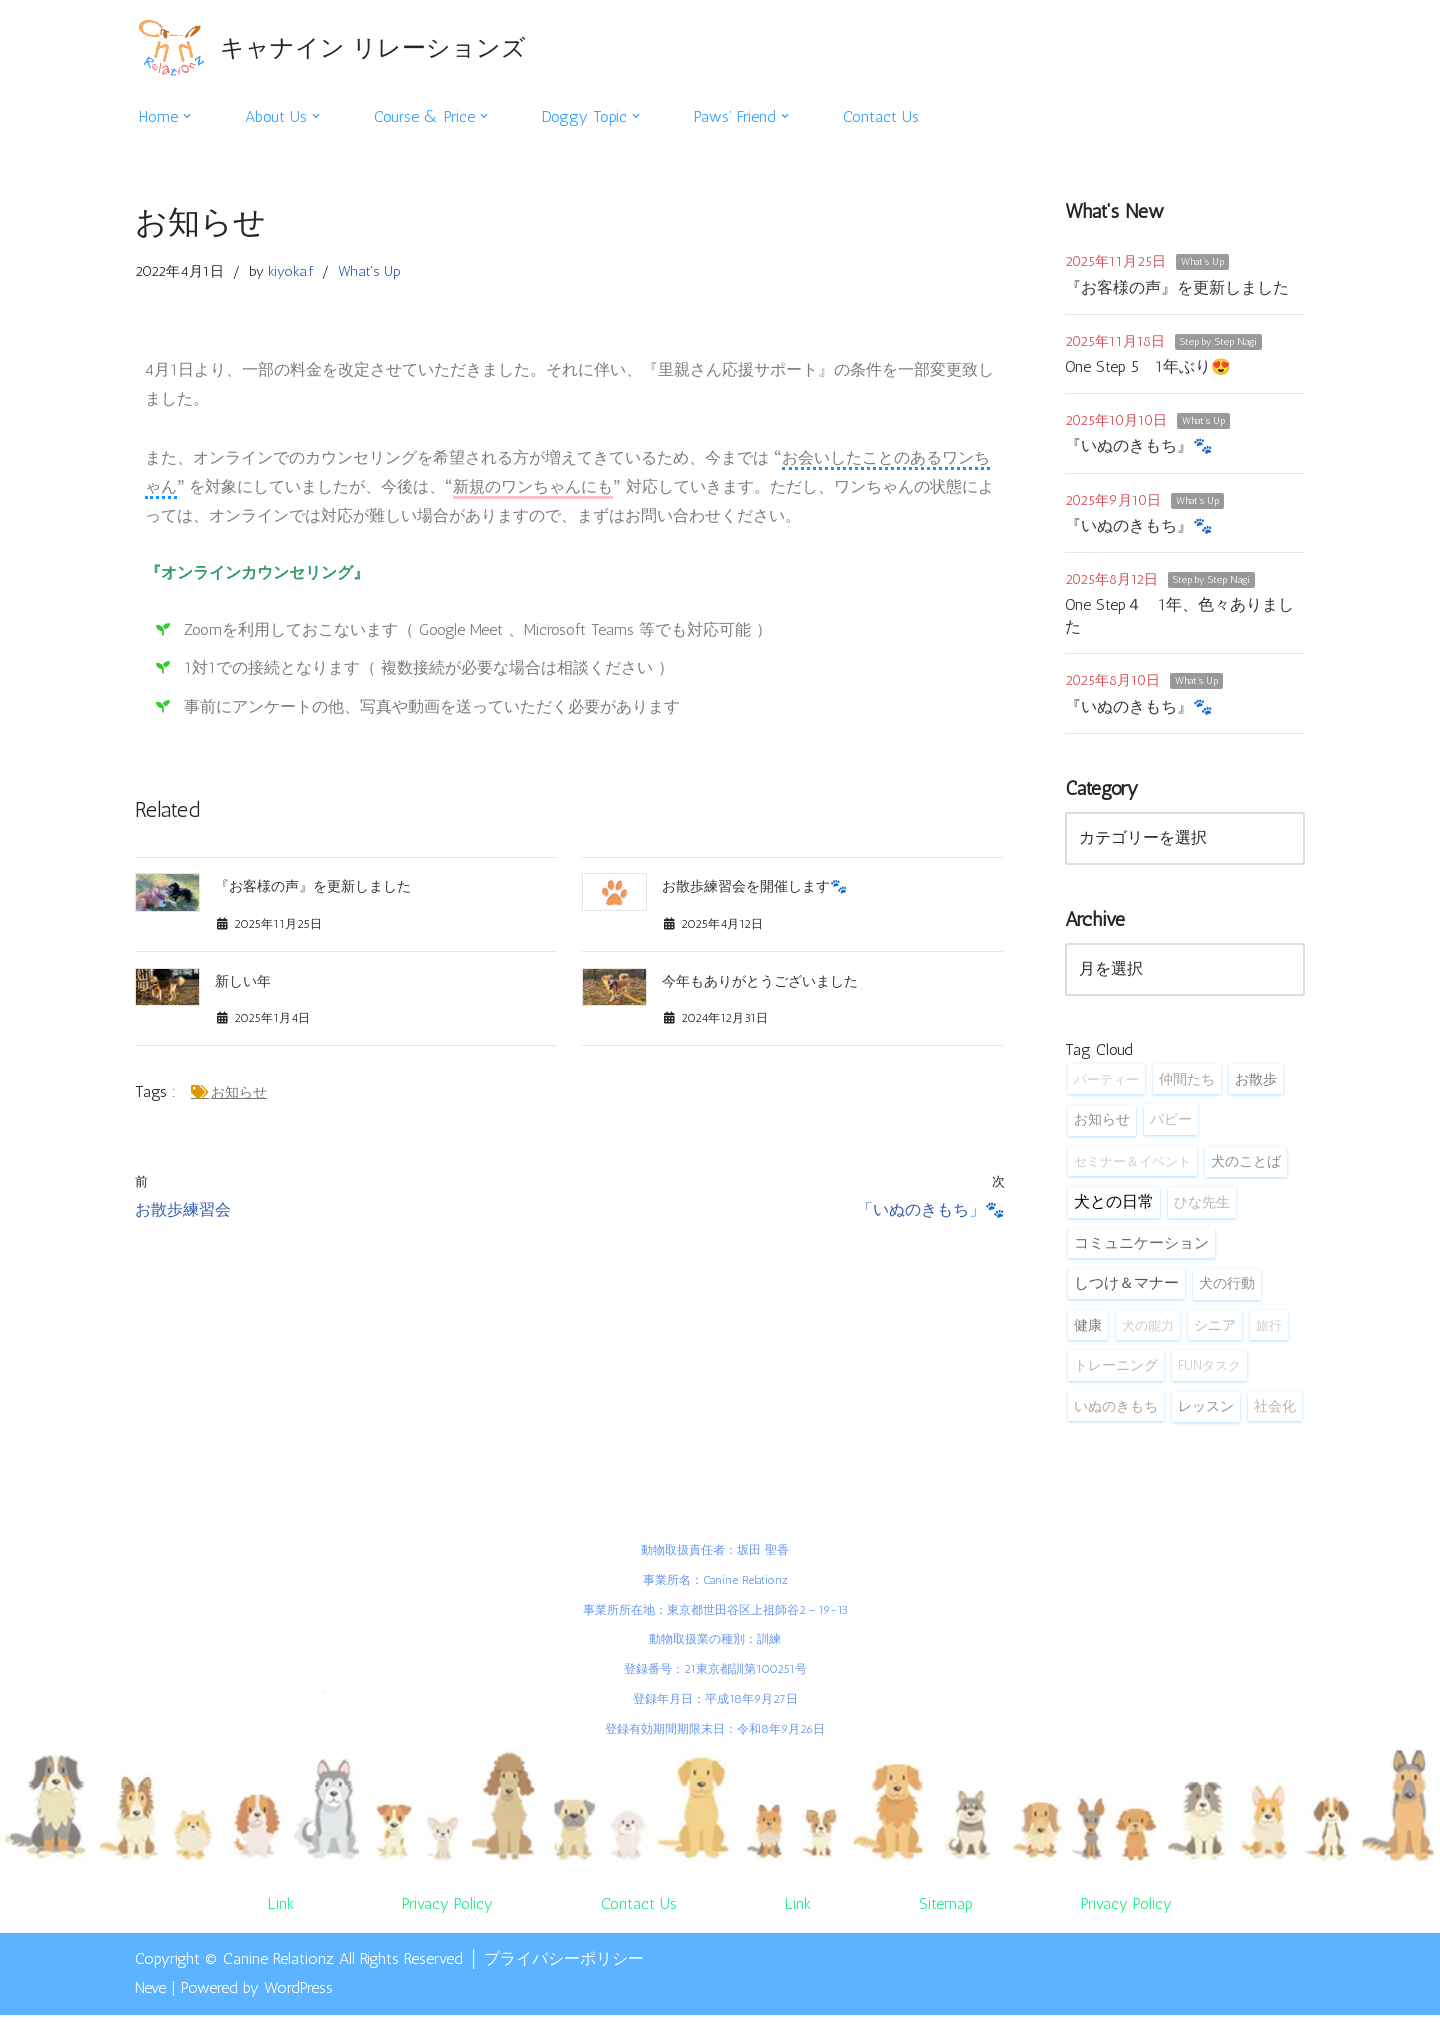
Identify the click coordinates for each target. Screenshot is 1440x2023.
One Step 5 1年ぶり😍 (1148, 367)
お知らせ (239, 1099)
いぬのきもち (1116, 1413)
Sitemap (947, 1911)
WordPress (298, 1996)
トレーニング (1116, 1373)
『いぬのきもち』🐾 (1139, 447)
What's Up (369, 272)
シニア (1215, 1332)
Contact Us (886, 116)
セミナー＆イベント (1132, 1167)
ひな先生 (1202, 1208)
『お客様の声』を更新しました (313, 891)
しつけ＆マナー (1126, 1290)
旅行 (1269, 1332)
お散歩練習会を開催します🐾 (754, 891)
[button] (188, 116)
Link (280, 1911)
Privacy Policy (447, 1911)
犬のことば (1246, 1167)
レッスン (1206, 1413)
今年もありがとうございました (760, 986)
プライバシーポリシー (564, 1967)
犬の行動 (1227, 1290)
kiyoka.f (290, 272)
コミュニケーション (1141, 1249)
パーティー (1106, 1084)
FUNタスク (1209, 1373)
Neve (150, 1996)
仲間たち (1187, 1084)
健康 (1088, 1332)
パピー (1171, 1125)
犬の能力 (1148, 1332)
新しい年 (243, 986)
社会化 (1275, 1413)
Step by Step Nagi (1218, 343)
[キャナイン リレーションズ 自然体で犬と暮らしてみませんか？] (330, 47)
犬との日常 (1114, 1207)
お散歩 (1256, 1084)
